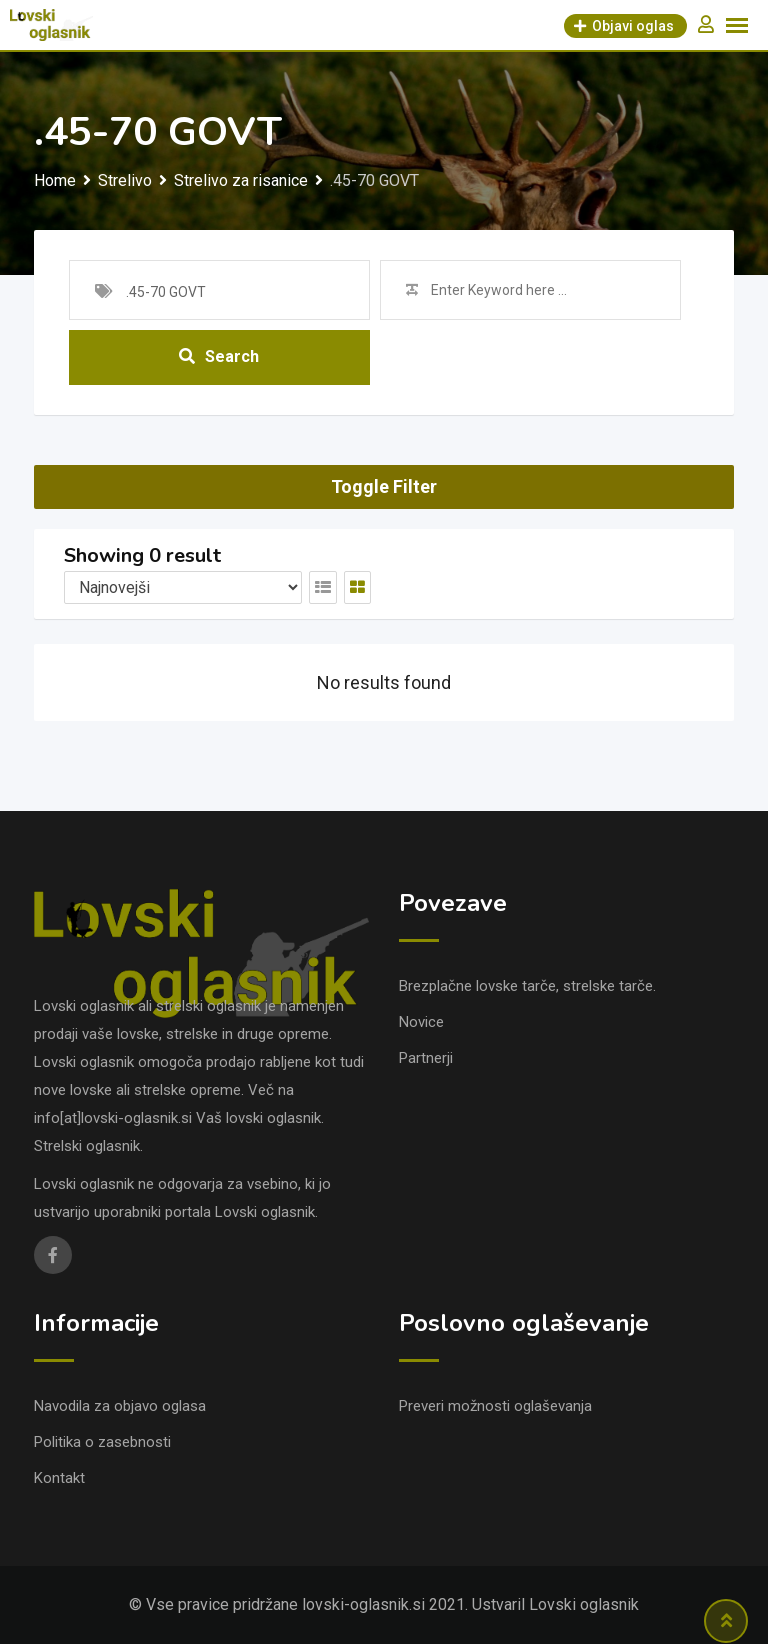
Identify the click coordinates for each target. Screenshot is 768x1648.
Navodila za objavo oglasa (120, 1410)
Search (219, 359)
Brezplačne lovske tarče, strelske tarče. (527, 990)
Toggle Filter (384, 491)
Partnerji (426, 1062)
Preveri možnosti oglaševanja (495, 1410)
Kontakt (59, 1482)
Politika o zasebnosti (102, 1446)
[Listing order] (183, 591)
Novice (421, 1026)
